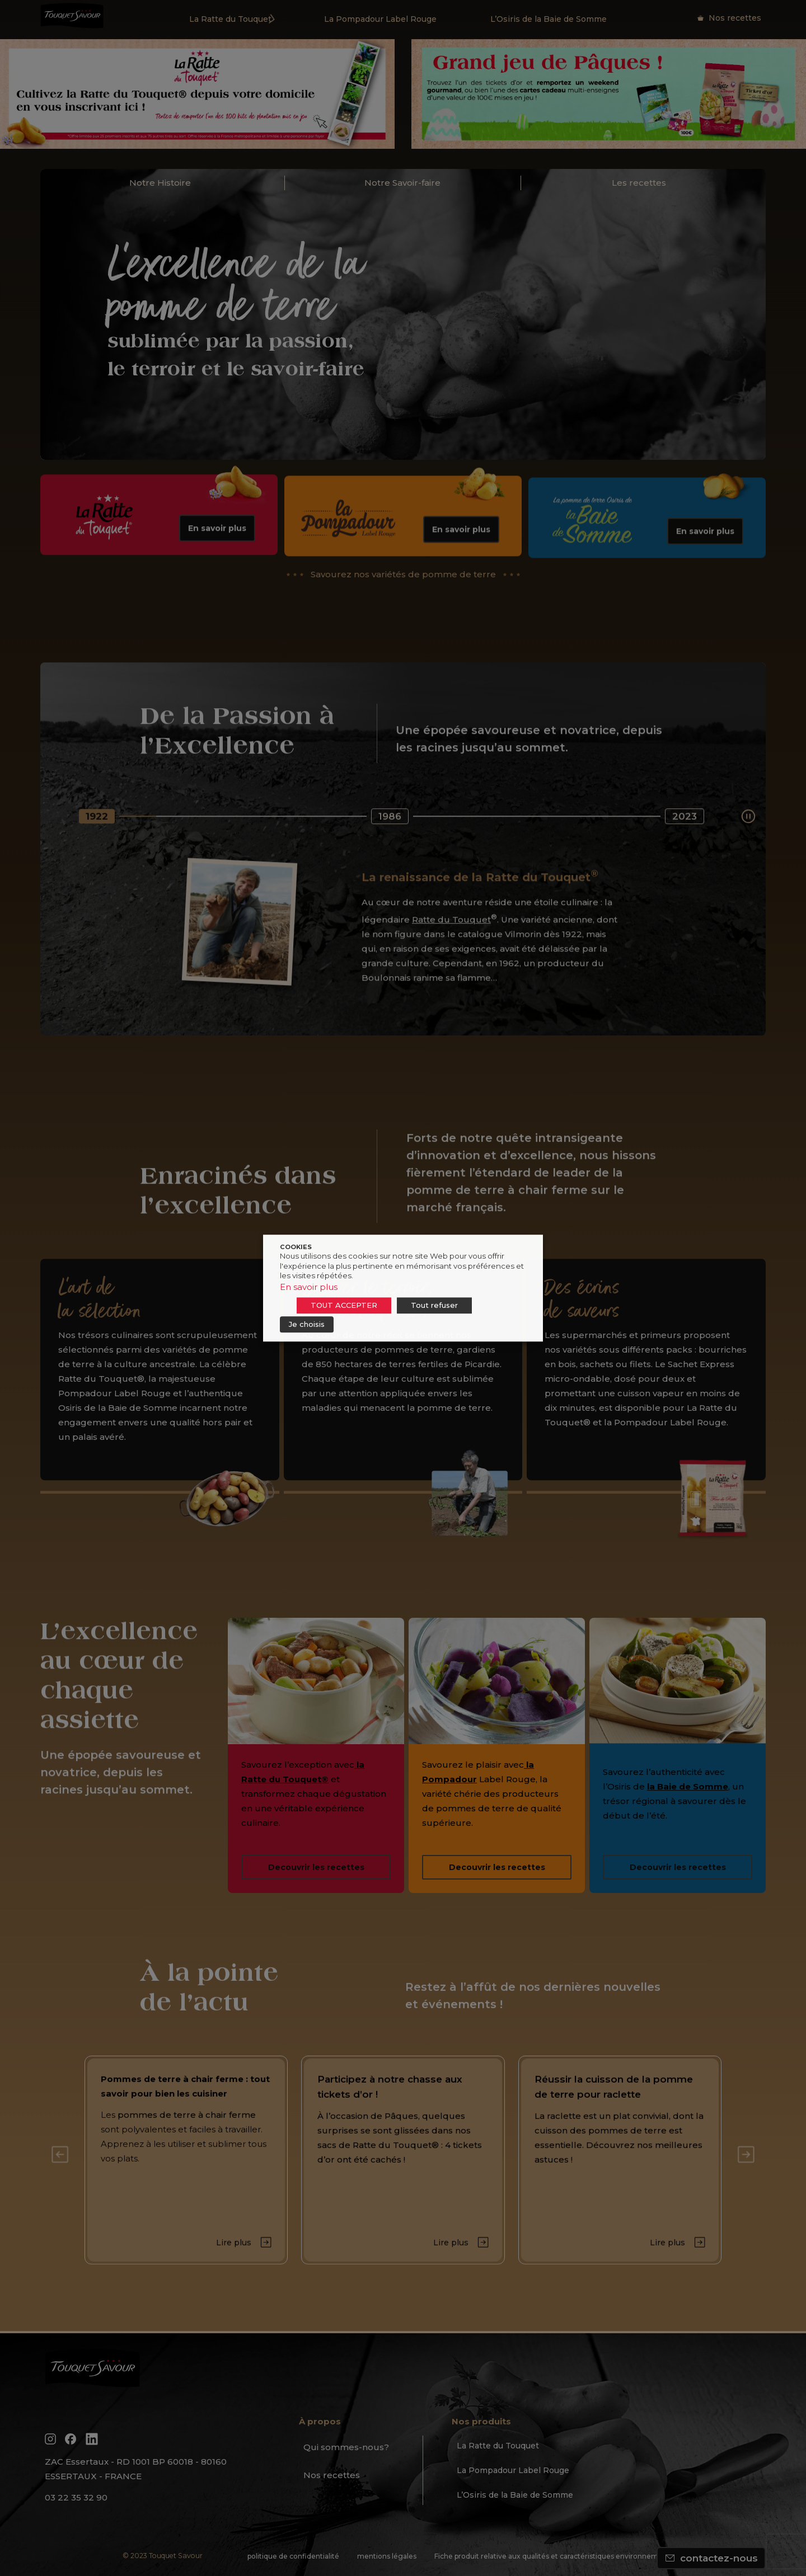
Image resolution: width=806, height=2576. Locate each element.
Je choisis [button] (307, 1324)
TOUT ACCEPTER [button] (344, 1305)
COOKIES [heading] (296, 1247)
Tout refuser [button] (434, 1305)
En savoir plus (309, 1287)
